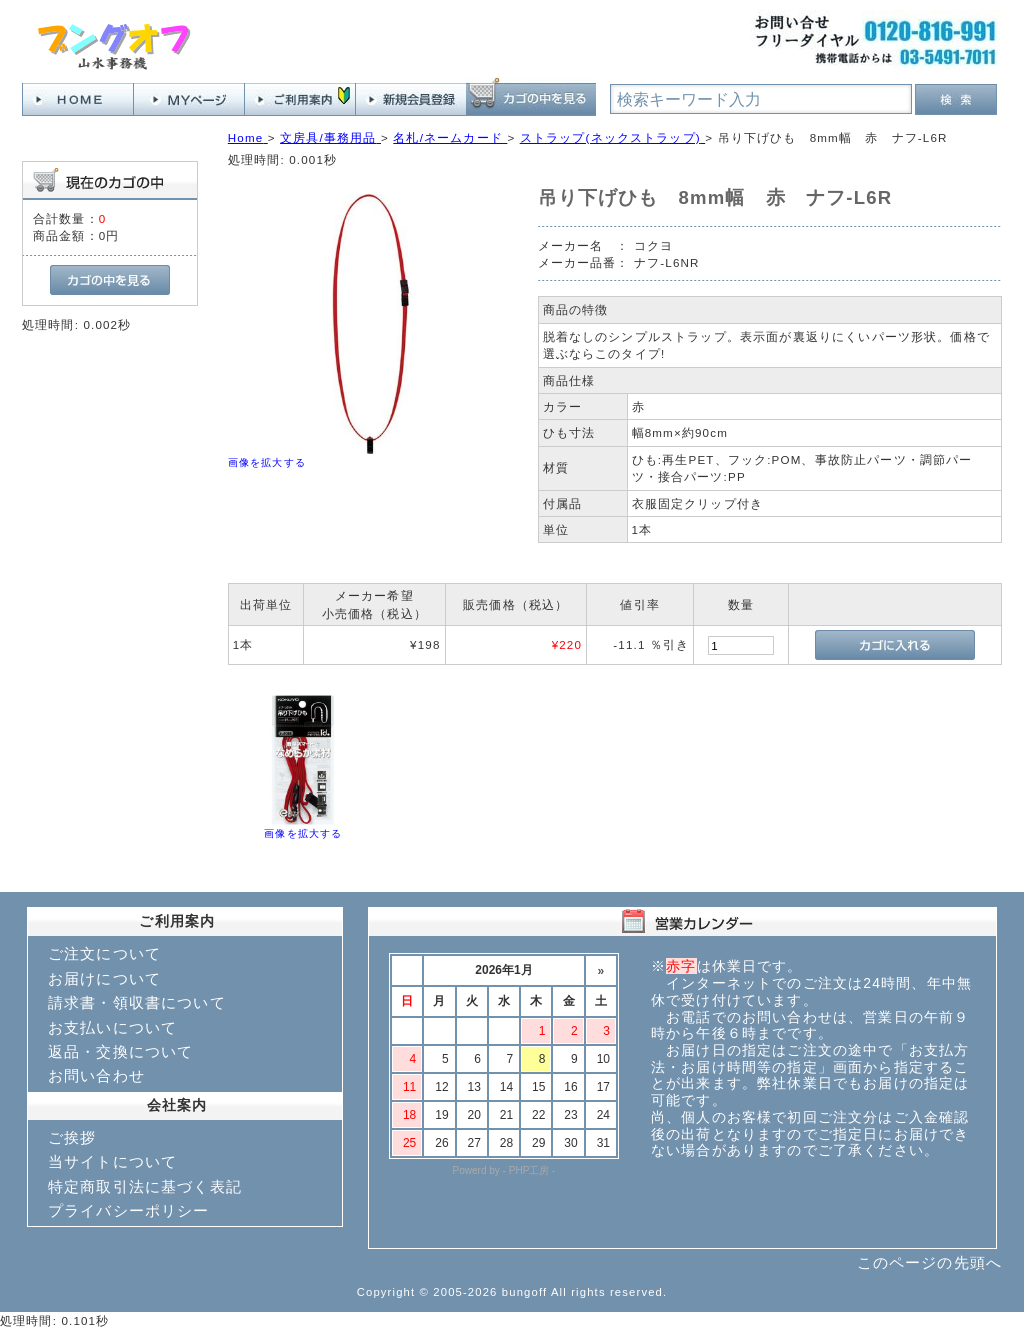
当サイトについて (112, 1161)
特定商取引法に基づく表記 (145, 1186)
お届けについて (104, 978)
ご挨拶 (72, 1137)
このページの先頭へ (929, 1262)
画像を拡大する (267, 462)
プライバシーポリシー (129, 1210)
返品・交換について (120, 1051)
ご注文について (104, 953)
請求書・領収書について (137, 1002)
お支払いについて (112, 1027)
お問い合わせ (96, 1075)
